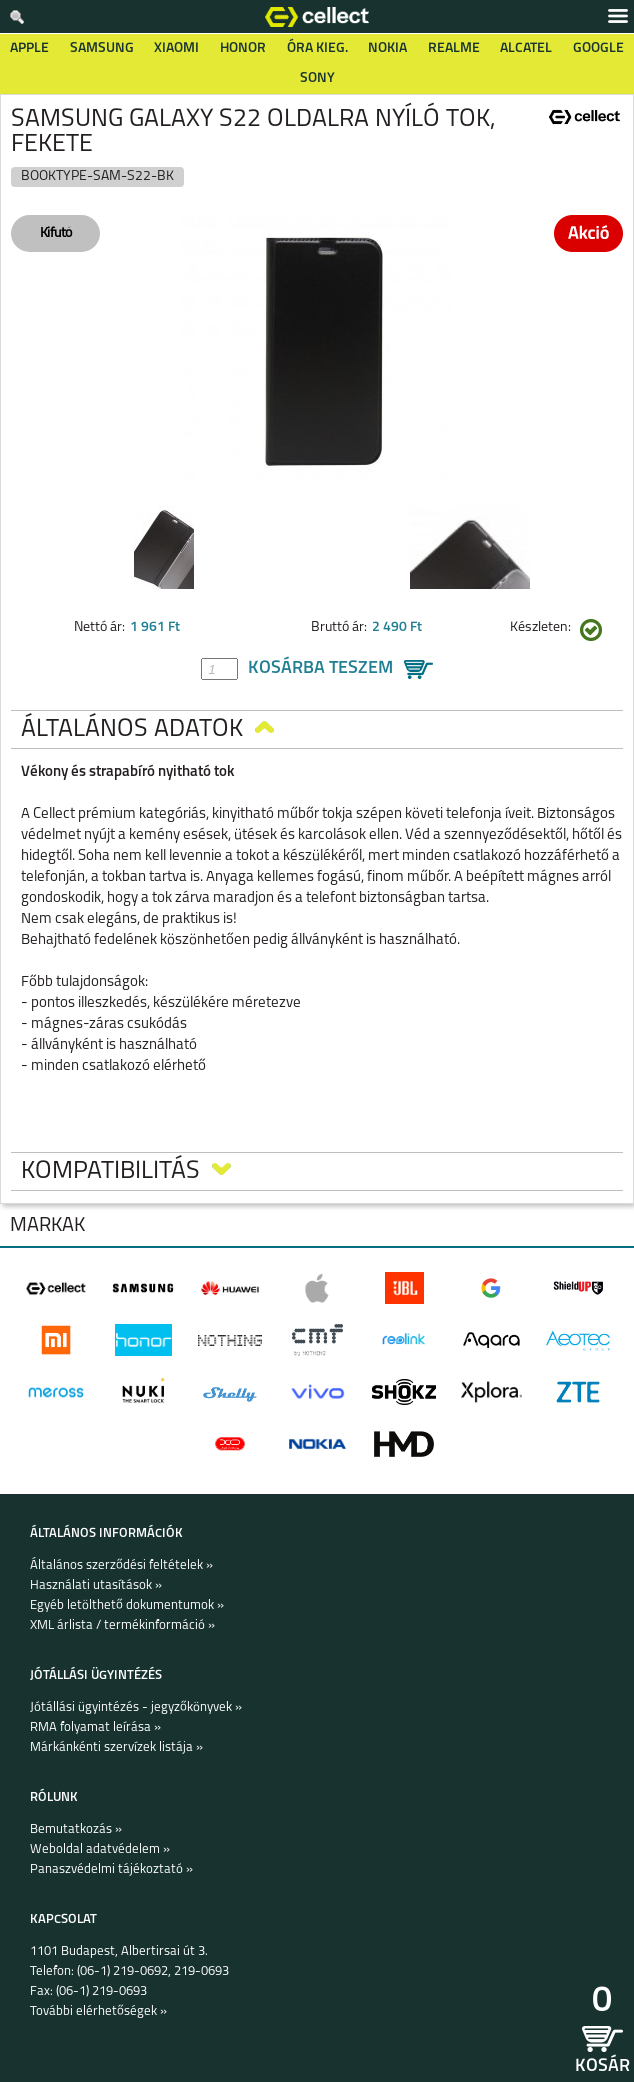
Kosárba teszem (320, 668)
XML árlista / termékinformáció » (122, 1625)
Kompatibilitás (126, 1171)
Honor (243, 48)
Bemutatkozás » (76, 1829)
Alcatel (526, 48)
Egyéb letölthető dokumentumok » (127, 1605)
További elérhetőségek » (98, 2011)
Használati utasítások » (96, 1585)
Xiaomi (176, 48)
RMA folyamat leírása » (95, 1727)
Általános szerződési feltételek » (121, 1565)
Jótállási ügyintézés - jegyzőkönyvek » (136, 1707)
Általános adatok (147, 729)
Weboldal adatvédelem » (100, 1849)
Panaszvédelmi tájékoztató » (111, 1869)
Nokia (387, 48)
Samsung (102, 48)
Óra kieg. (317, 48)
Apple (29, 48)
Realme (454, 48)
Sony (317, 78)
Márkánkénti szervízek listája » (116, 1747)
